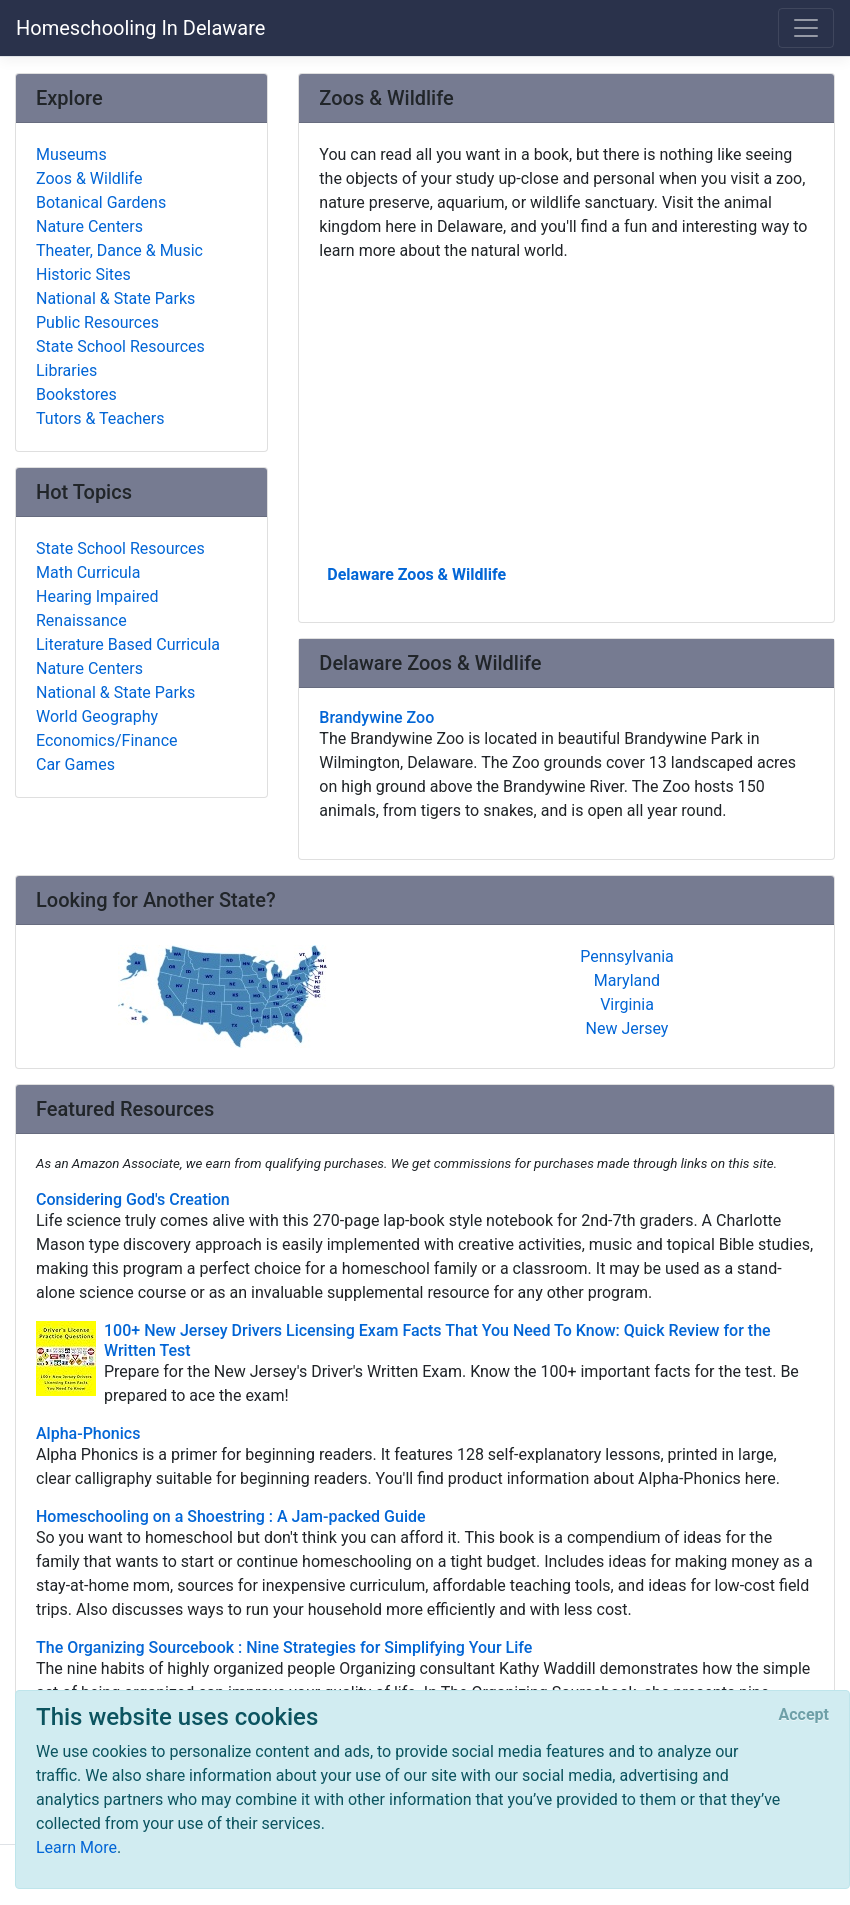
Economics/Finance (107, 740)
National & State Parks (115, 298)
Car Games (75, 764)
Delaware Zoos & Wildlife (416, 574)
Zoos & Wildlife (89, 178)
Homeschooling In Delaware (140, 28)
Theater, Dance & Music (119, 250)
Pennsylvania (627, 956)
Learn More (76, 1847)
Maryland (627, 980)
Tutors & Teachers (100, 418)
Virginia (627, 1004)
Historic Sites (83, 274)
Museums (71, 154)
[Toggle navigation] (806, 28)
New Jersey (627, 1028)
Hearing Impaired (97, 596)
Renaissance (81, 620)
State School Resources (120, 346)
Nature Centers (89, 226)
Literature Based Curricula (128, 644)
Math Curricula (88, 572)
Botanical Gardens (101, 202)
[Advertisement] (566, 411)
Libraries (66, 370)
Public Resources (97, 322)
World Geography (97, 716)
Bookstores (76, 394)
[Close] (804, 1715)
